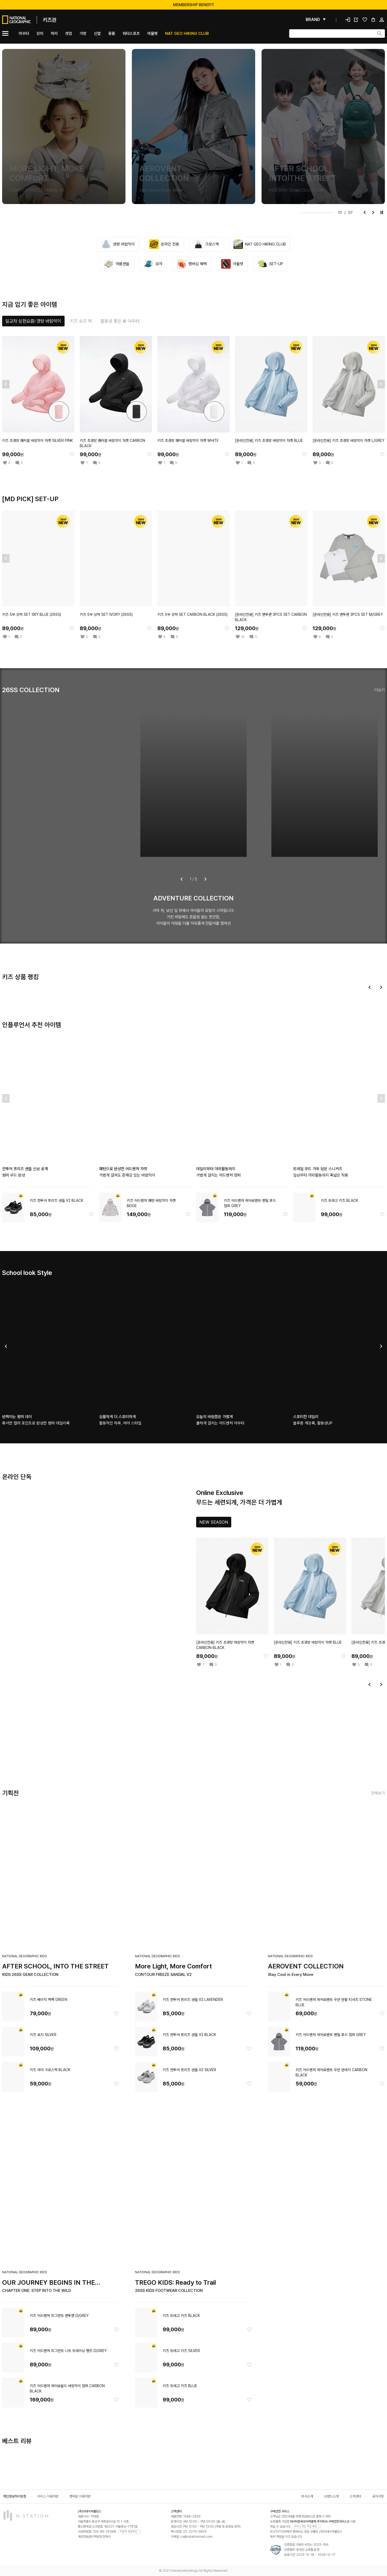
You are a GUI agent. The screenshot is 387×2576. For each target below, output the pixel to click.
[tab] (33, 321)
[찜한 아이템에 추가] (71, 454)
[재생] (381, 212)
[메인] (29, 19)
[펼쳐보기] (315, 19)
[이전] (364, 212)
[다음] (373, 212)
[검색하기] (379, 33)
